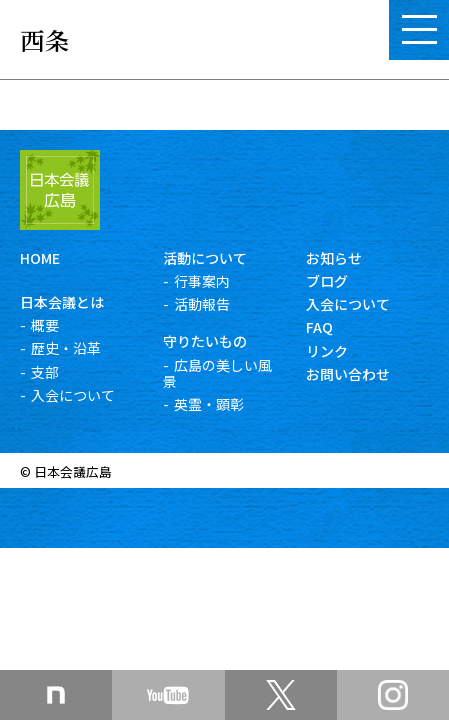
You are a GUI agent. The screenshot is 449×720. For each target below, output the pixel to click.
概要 (45, 325)
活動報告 (202, 304)
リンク (327, 351)
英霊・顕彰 (209, 404)
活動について (205, 258)
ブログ (327, 281)
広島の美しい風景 (217, 373)
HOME (40, 258)
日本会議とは (62, 302)
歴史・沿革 (66, 348)
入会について (73, 395)
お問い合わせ (348, 374)
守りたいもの (205, 341)
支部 (45, 372)
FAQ (319, 327)
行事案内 (202, 281)
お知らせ (334, 258)
